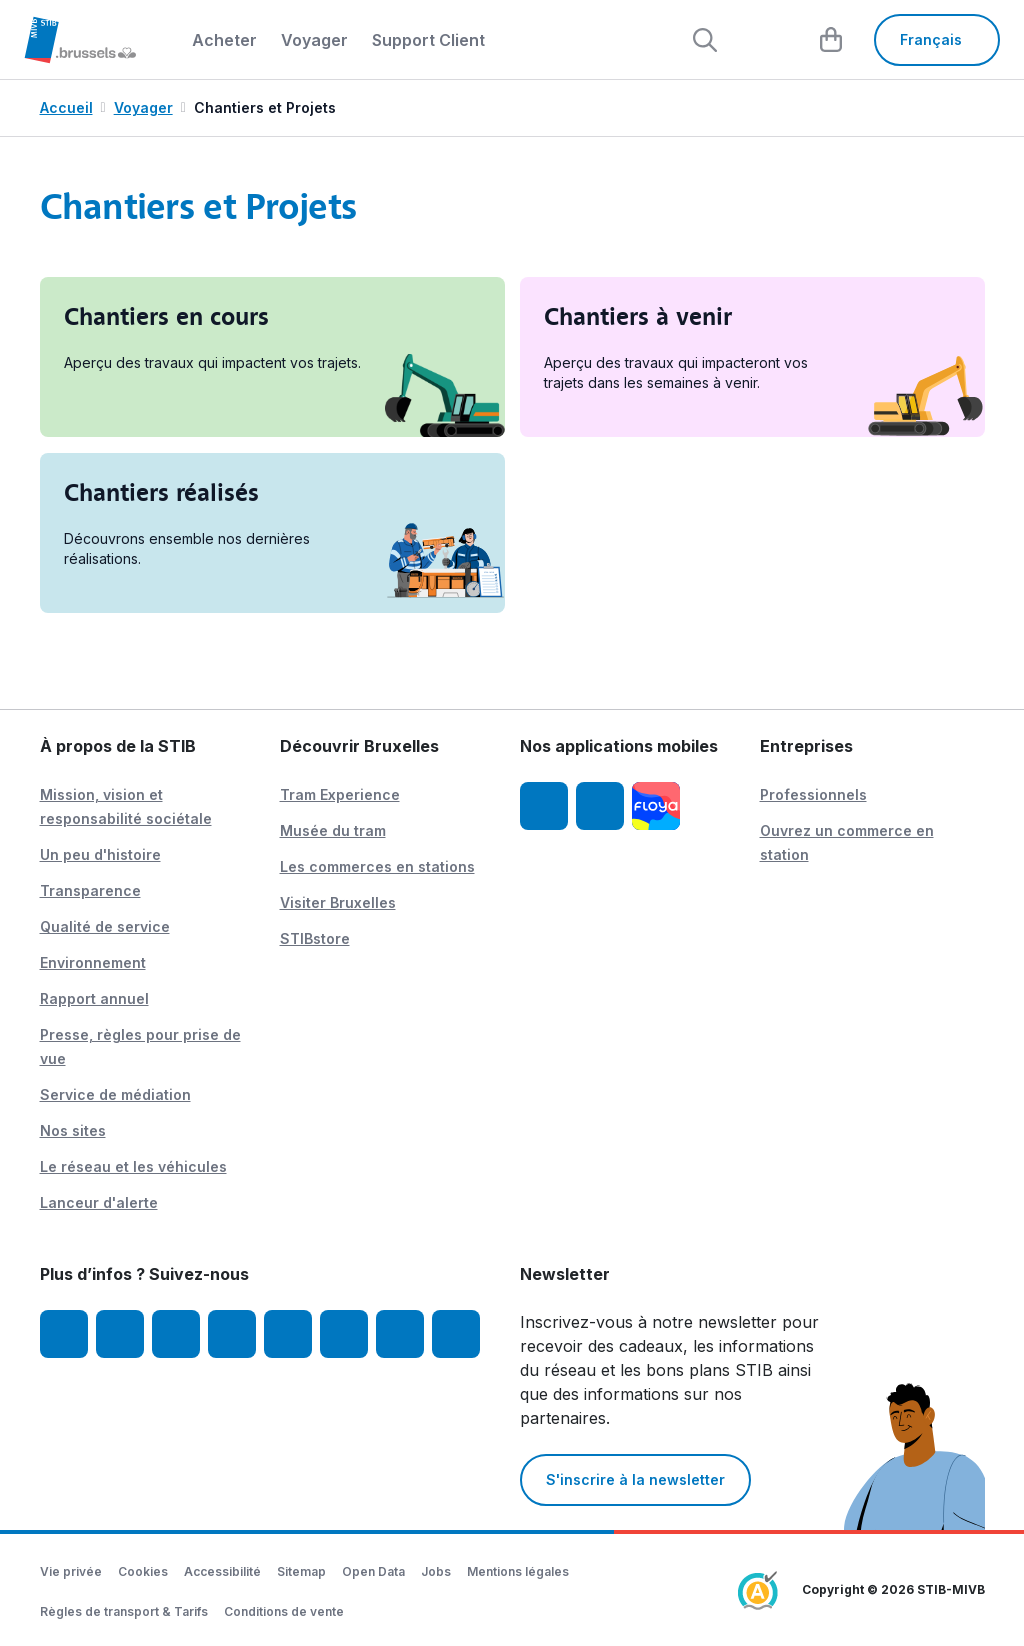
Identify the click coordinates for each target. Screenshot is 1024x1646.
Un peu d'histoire (100, 854)
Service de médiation (115, 1094)
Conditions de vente (284, 1611)
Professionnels (813, 794)
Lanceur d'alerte (99, 1202)
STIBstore (315, 938)
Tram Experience (340, 794)
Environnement (93, 962)
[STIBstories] (400, 1334)
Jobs (436, 1571)
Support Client (428, 40)
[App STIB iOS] (544, 806)
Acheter (224, 40)
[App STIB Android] (600, 806)
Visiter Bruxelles (338, 902)
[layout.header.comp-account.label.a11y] (768, 40)
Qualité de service (105, 926)
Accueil (66, 107)
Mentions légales (518, 1571)
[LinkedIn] (232, 1334)
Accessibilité (222, 1571)
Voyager (314, 40)
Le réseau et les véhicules (133, 1166)
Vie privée (71, 1571)
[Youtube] (176, 1334)
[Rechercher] (704, 40)
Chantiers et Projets (265, 107)
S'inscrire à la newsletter (635, 1479)
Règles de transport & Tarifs (124, 1611)
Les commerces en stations (377, 866)
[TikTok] (288, 1334)
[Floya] (656, 806)
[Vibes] (344, 1334)
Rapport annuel (94, 998)
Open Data (373, 1571)
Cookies (143, 1571)
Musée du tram (333, 830)
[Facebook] (64, 1334)
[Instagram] (120, 1334)
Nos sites (73, 1130)
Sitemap (301, 1571)
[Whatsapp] (456, 1334)
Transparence (90, 890)
